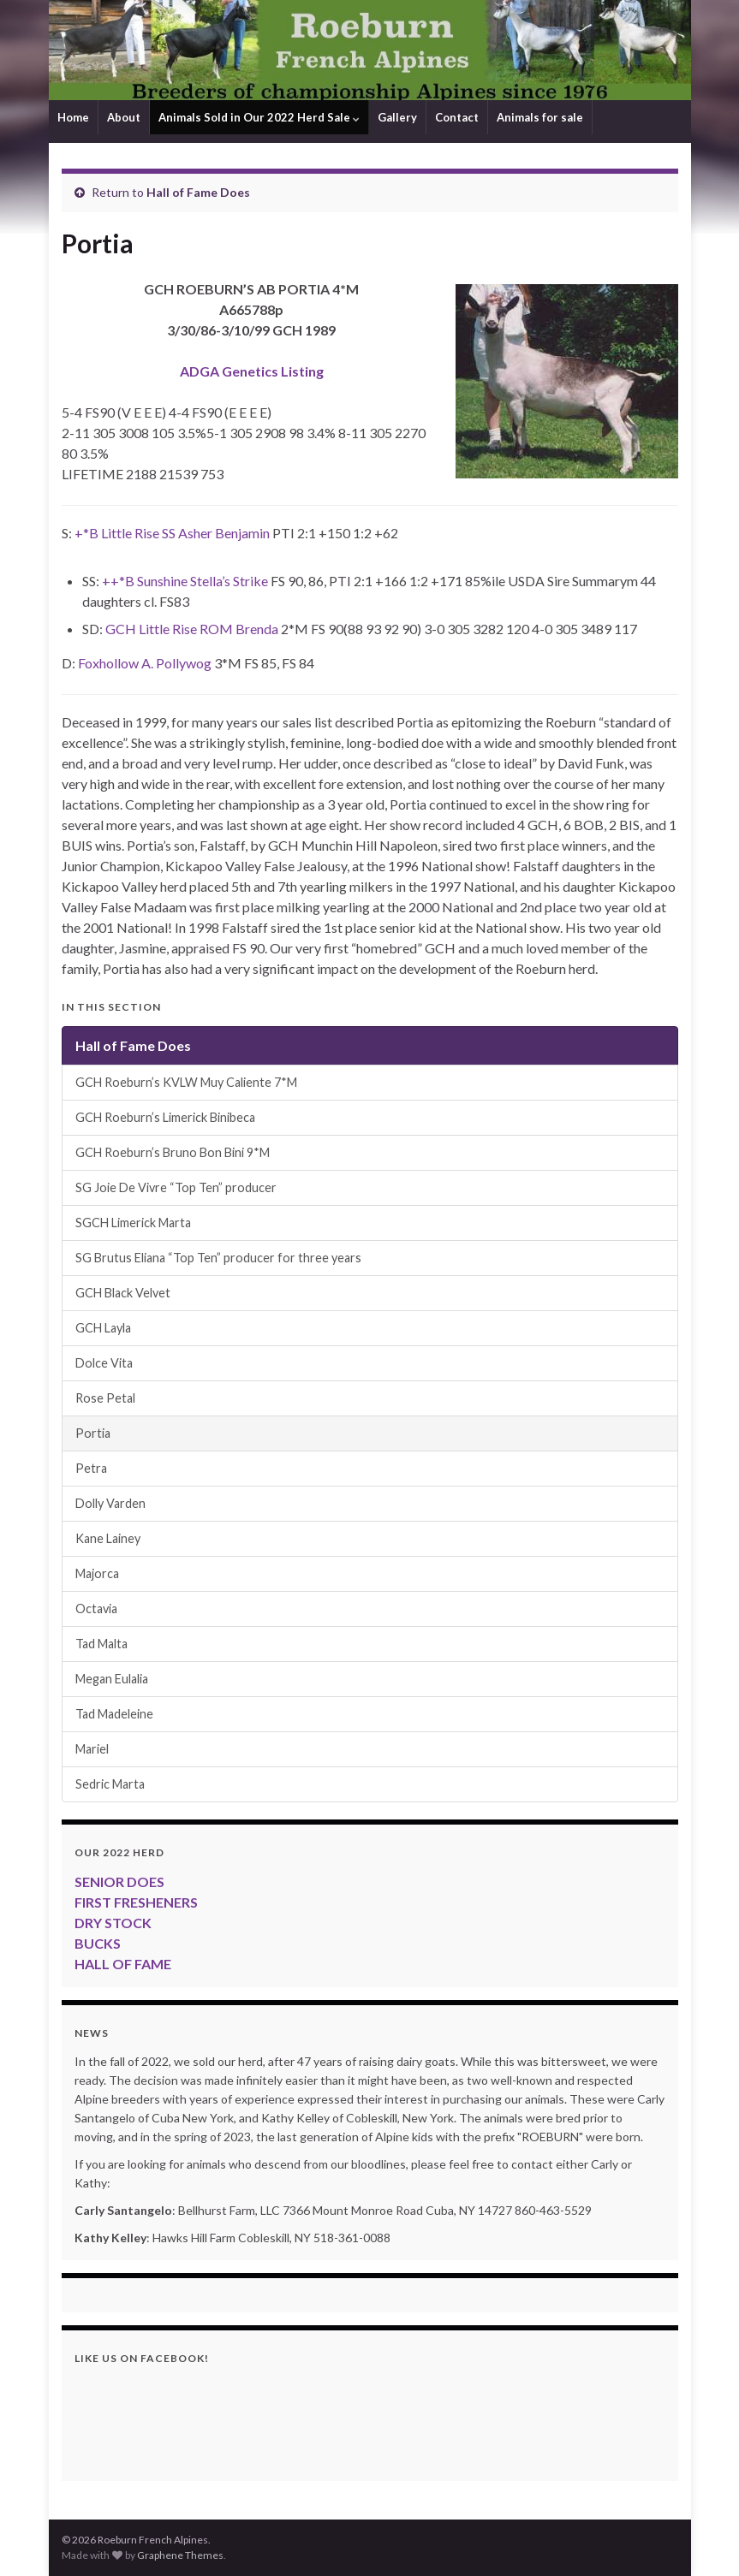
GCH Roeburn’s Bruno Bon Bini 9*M (172, 1152)
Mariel (92, 1749)
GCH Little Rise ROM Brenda (191, 628)
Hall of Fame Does (198, 192)
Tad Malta (101, 1643)
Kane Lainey (107, 1538)
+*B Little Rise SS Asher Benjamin (172, 533)
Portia (92, 1433)
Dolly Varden (110, 1503)
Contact (457, 117)
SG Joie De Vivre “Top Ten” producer (176, 1187)
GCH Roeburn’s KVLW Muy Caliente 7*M (186, 1082)
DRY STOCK (113, 1922)
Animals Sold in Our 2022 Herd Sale (259, 117)
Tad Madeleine (114, 1713)
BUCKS (97, 1943)
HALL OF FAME (122, 1964)
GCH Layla (103, 1328)
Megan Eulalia (111, 1678)
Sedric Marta (110, 1784)
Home (73, 117)
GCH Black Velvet (122, 1292)
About (123, 117)
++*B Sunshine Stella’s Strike (185, 581)
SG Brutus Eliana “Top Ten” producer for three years (218, 1257)
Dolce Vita (104, 1363)
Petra (91, 1468)
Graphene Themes (180, 2555)
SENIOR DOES (119, 1881)
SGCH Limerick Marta (133, 1222)
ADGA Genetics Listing (252, 371)
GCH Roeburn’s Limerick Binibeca (165, 1117)
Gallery (397, 117)
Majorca (97, 1573)
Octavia (96, 1608)
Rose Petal (105, 1398)
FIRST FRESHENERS (136, 1902)
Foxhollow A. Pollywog (145, 663)
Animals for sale (540, 117)
